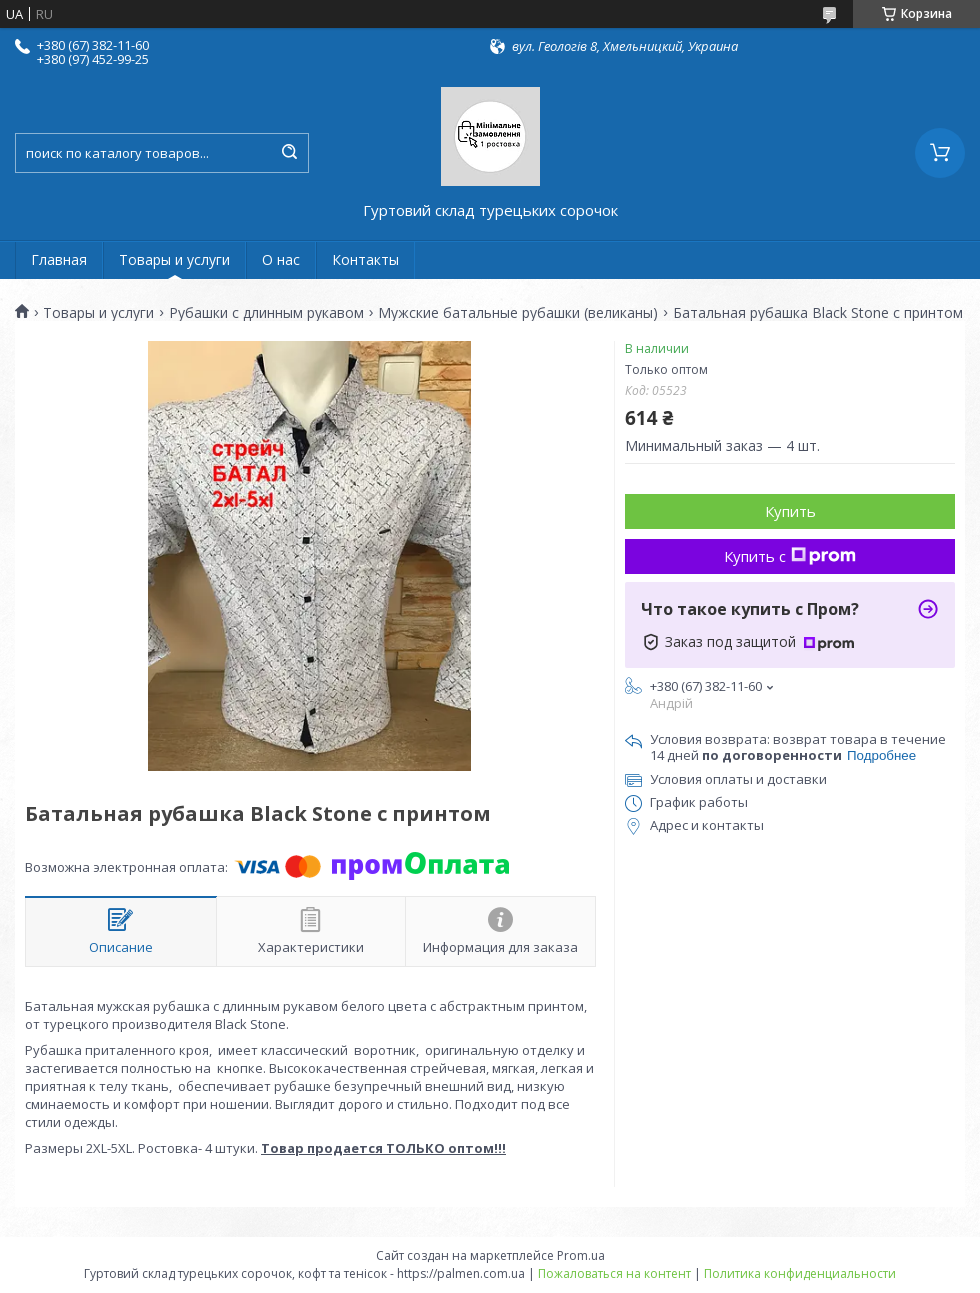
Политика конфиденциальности (800, 1273)
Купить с (790, 556)
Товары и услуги (174, 259)
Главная (59, 259)
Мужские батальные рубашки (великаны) (518, 313)
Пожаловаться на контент (614, 1273)
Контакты (365, 259)
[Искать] (289, 153)
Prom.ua (581, 1255)
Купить (790, 511)
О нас (281, 259)
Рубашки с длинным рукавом (266, 313)
